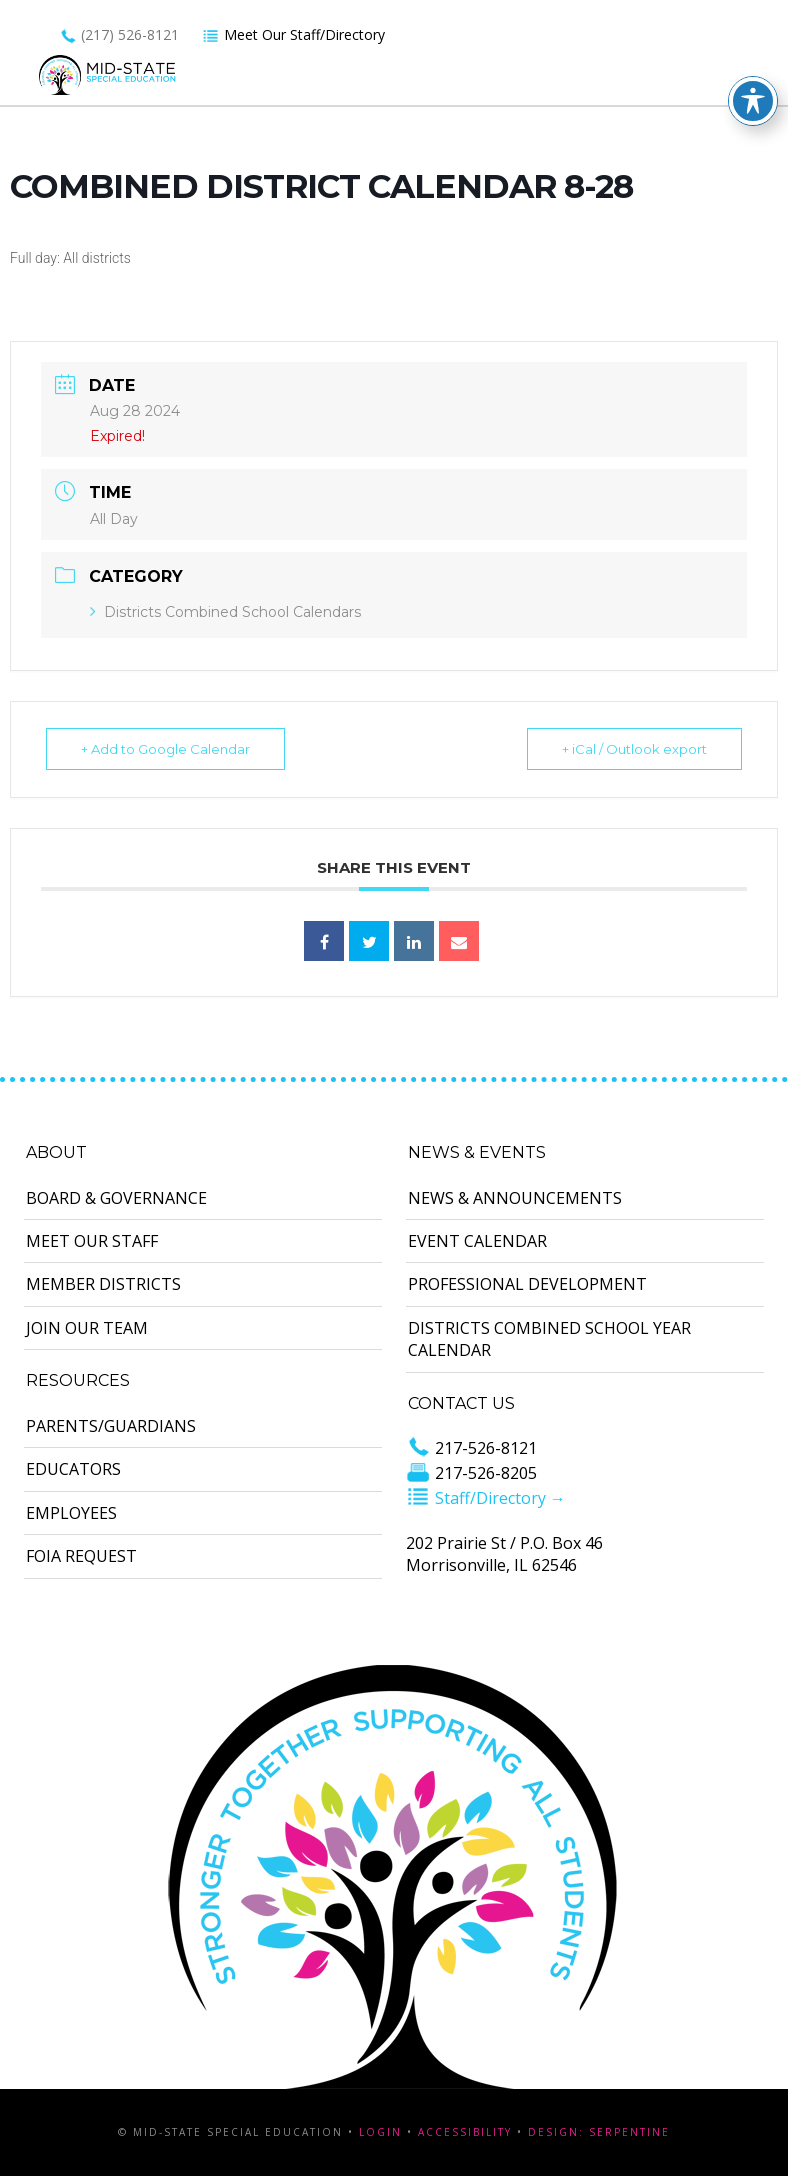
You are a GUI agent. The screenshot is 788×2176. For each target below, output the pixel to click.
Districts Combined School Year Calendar (549, 1339)
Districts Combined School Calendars (225, 612)
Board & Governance (116, 1198)
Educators (73, 1469)
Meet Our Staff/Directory (293, 34)
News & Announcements (515, 1198)
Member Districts (103, 1284)
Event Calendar (477, 1241)
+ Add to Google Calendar (165, 749)
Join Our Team (87, 1328)
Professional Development (527, 1284)
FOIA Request (81, 1556)
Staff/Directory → (486, 1498)
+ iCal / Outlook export (634, 749)
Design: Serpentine (599, 2132)
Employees (71, 1513)
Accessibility (465, 2132)
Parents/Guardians (111, 1426)
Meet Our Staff (92, 1241)
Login (380, 2132)
